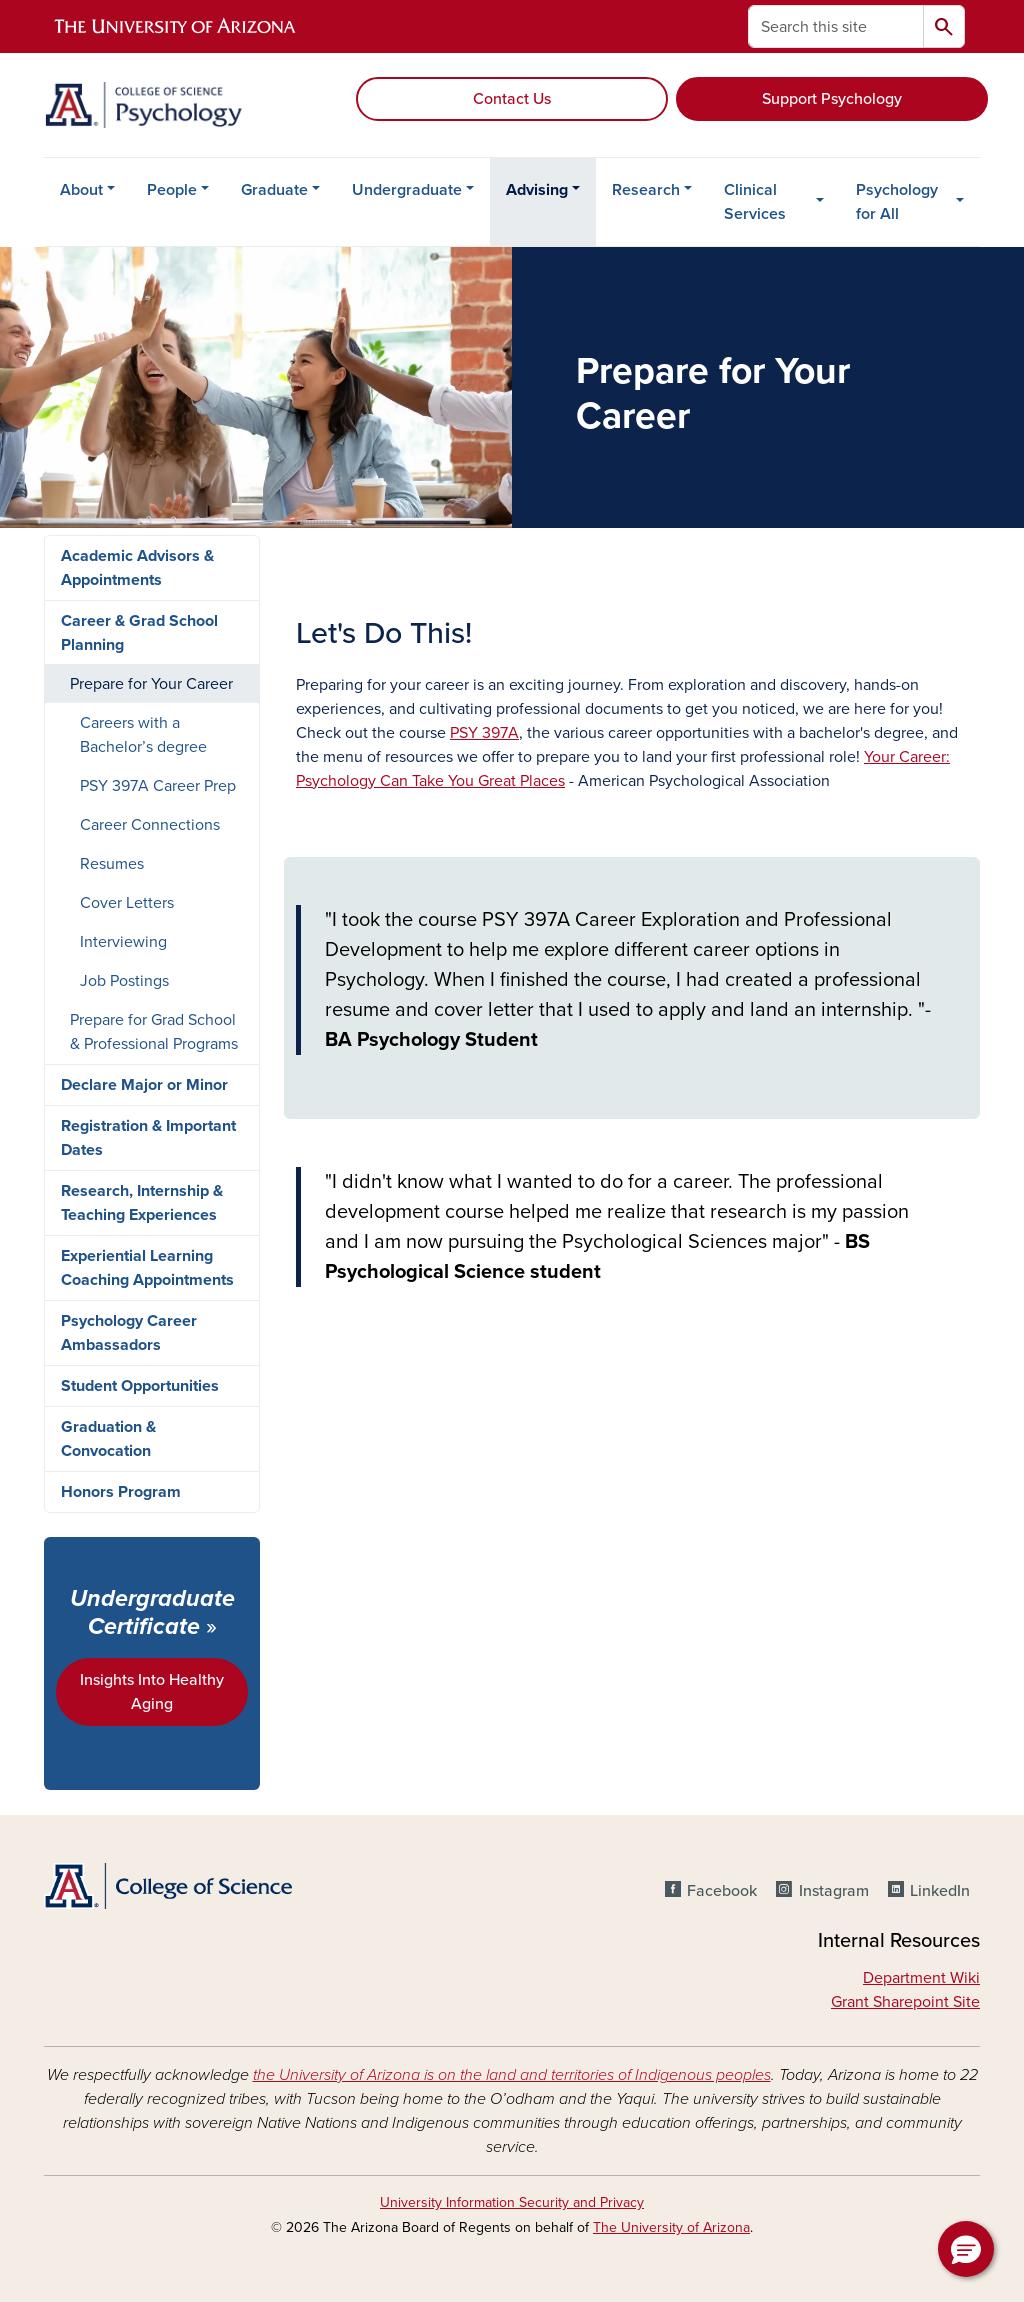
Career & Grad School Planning (139, 633)
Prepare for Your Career (151, 684)
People (172, 190)
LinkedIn (940, 1891)
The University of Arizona (671, 2227)
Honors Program (121, 1492)
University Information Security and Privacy (512, 2202)
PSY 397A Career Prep (158, 786)
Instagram (834, 1891)
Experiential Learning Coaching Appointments (147, 1268)
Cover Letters (127, 903)
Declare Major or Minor (144, 1085)
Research (646, 190)
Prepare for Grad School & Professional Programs (154, 1032)
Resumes (112, 864)
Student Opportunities (140, 1386)
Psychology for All (897, 202)
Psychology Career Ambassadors (129, 1333)
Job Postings (124, 981)
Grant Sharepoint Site (905, 2002)
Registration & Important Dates (148, 1138)
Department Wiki (921, 1978)
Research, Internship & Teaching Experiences (142, 1203)
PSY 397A (484, 733)
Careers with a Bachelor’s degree (143, 735)
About (81, 190)
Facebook (722, 1891)
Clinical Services (755, 202)
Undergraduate (407, 190)
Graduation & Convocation (108, 1439)
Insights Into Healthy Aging (152, 1692)
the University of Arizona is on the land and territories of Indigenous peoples (512, 2075)
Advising (537, 190)
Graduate (274, 190)
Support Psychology (832, 99)
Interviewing (123, 942)
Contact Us (512, 99)
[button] (966, 2249)
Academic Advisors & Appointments (137, 568)
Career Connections (150, 825)
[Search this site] (836, 26)
